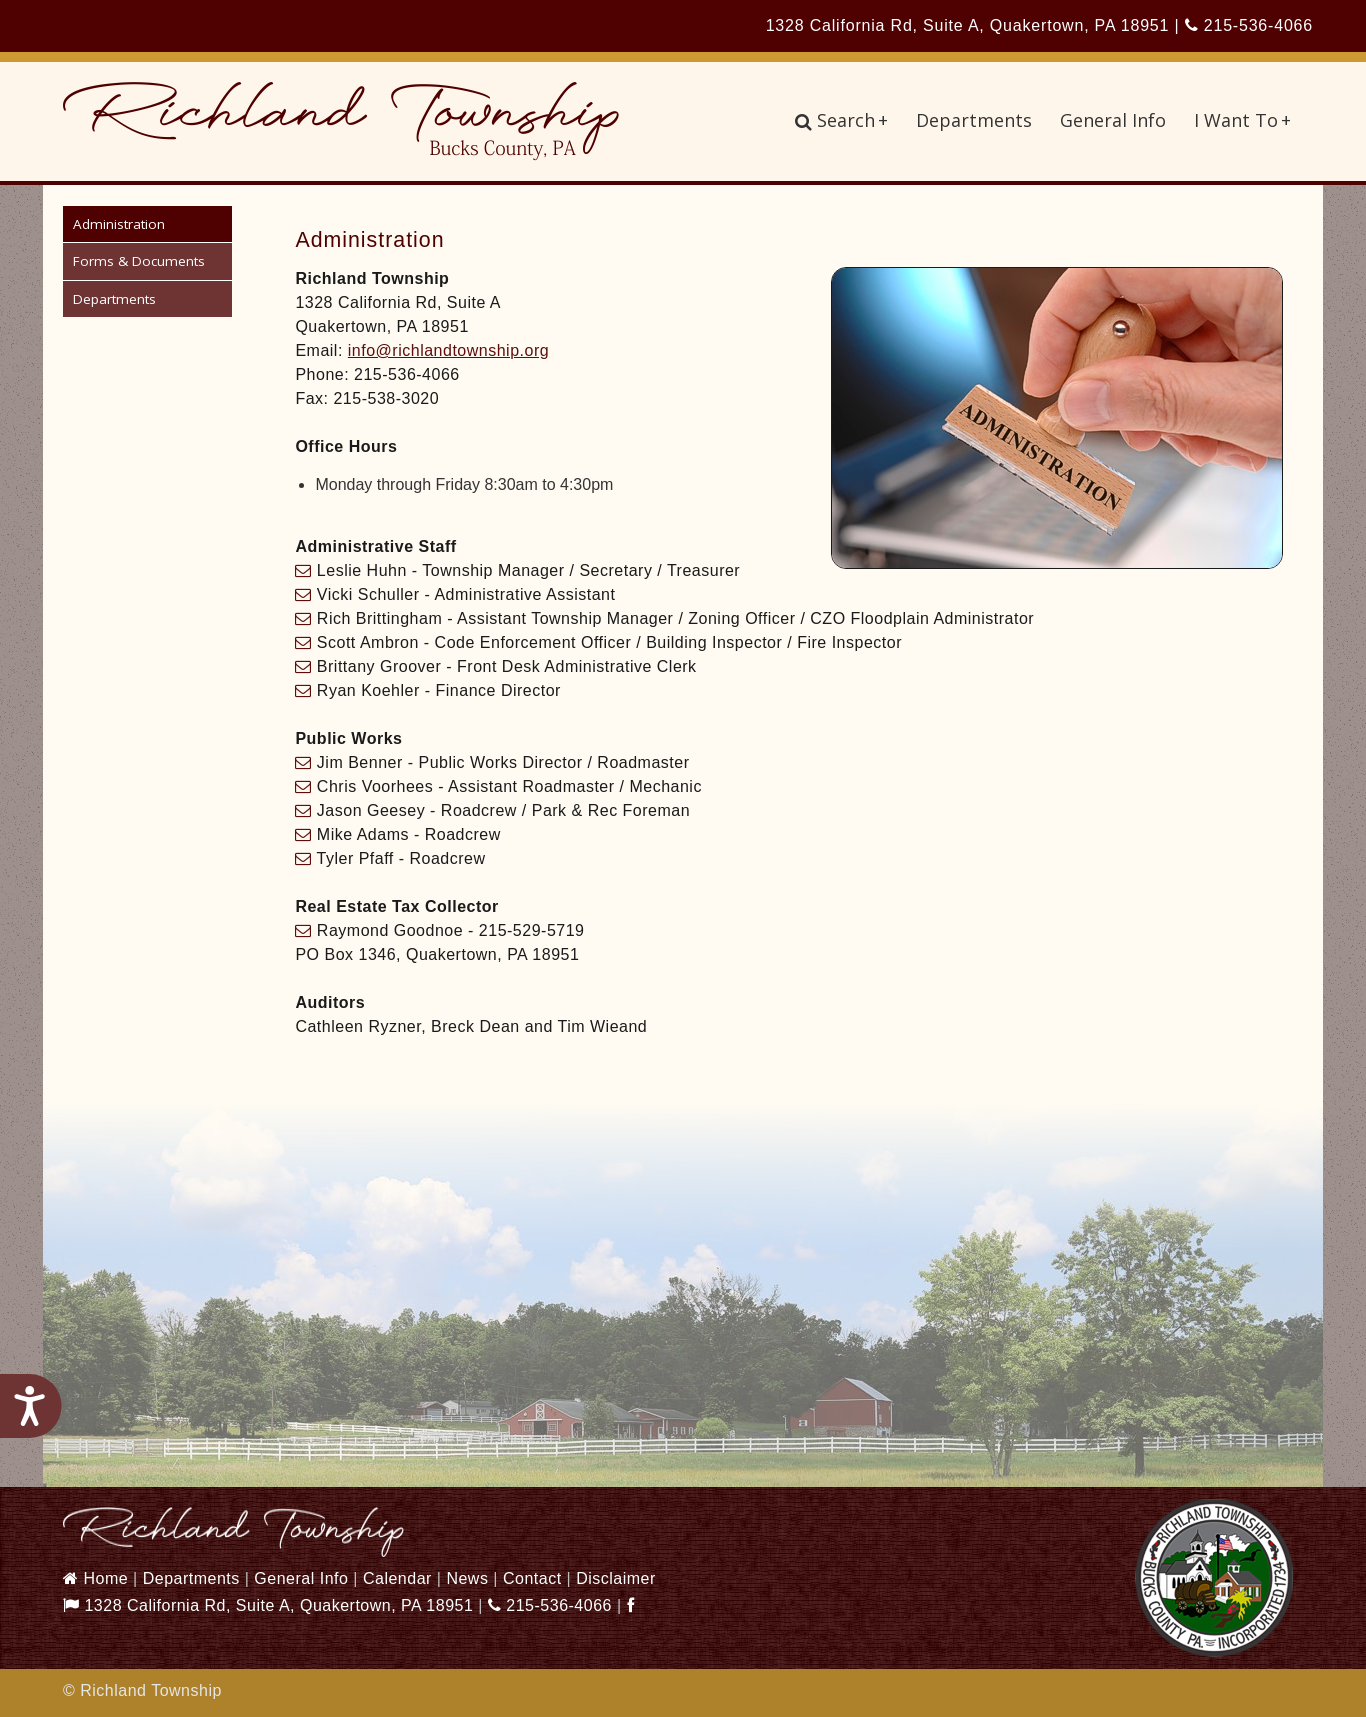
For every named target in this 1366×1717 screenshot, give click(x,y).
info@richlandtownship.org (448, 350)
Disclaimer (616, 1578)
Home (95, 1578)
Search (841, 120)
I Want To (1242, 120)
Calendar (397, 1578)
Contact (532, 1578)
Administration (119, 224)
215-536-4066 (1249, 25)
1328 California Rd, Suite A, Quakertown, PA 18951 (268, 1605)
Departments (974, 120)
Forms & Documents (139, 261)
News (467, 1578)
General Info (1113, 120)
